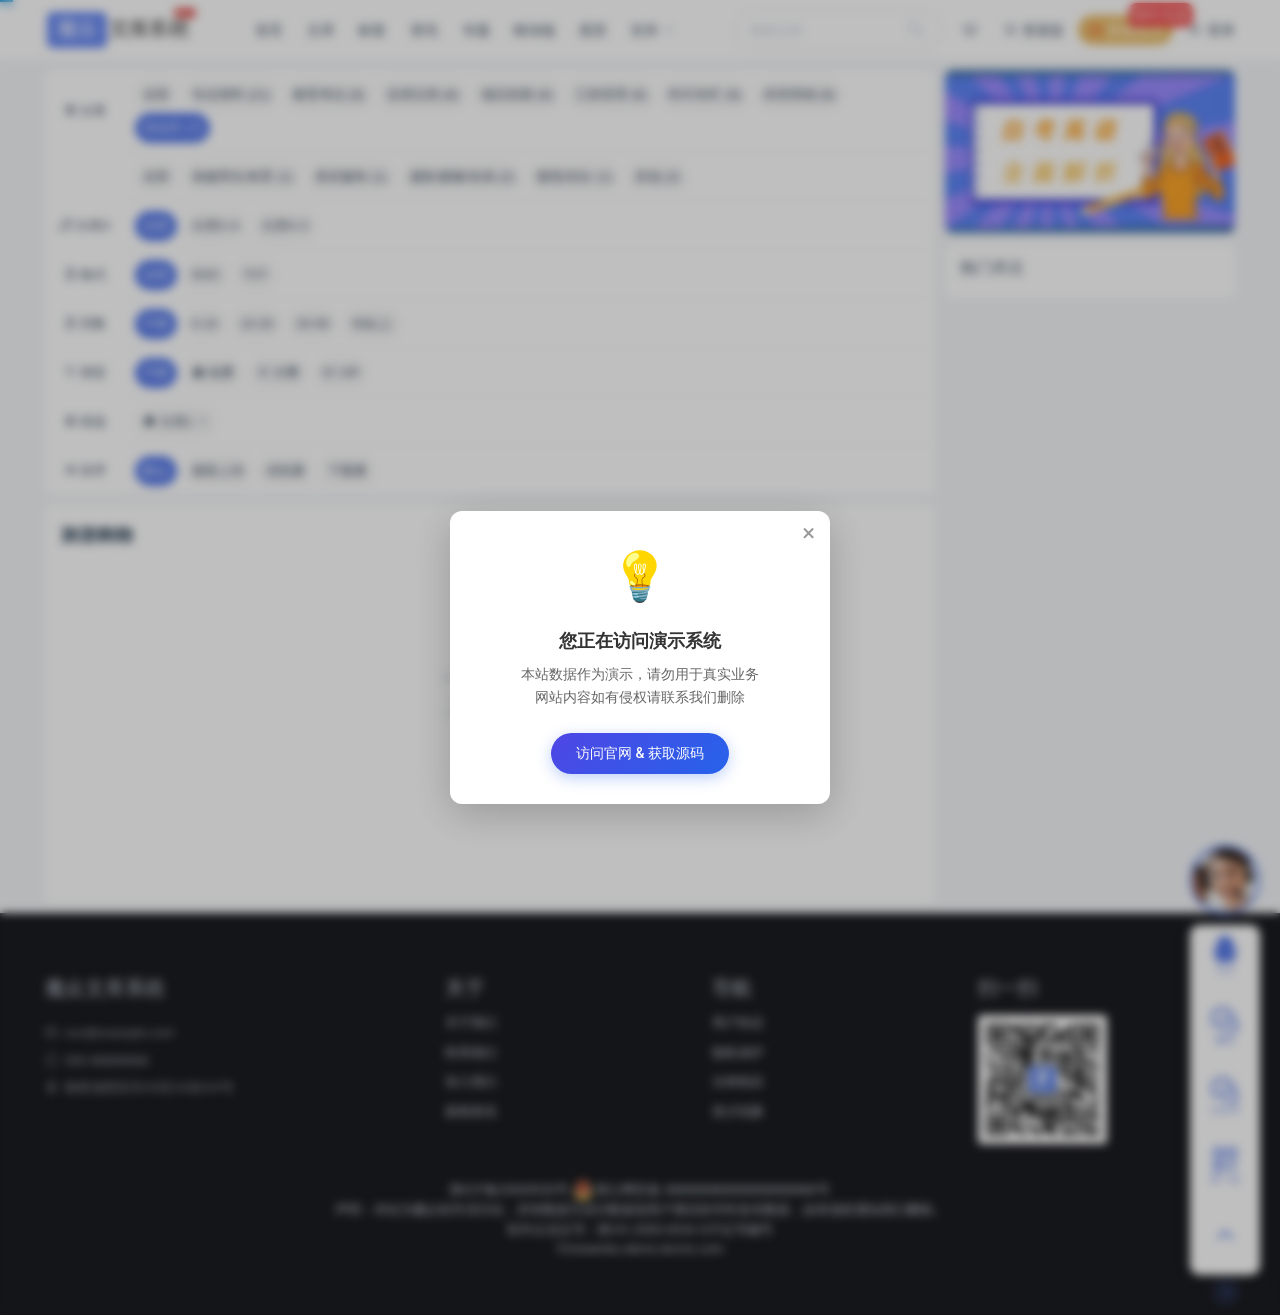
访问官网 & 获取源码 (640, 753)
